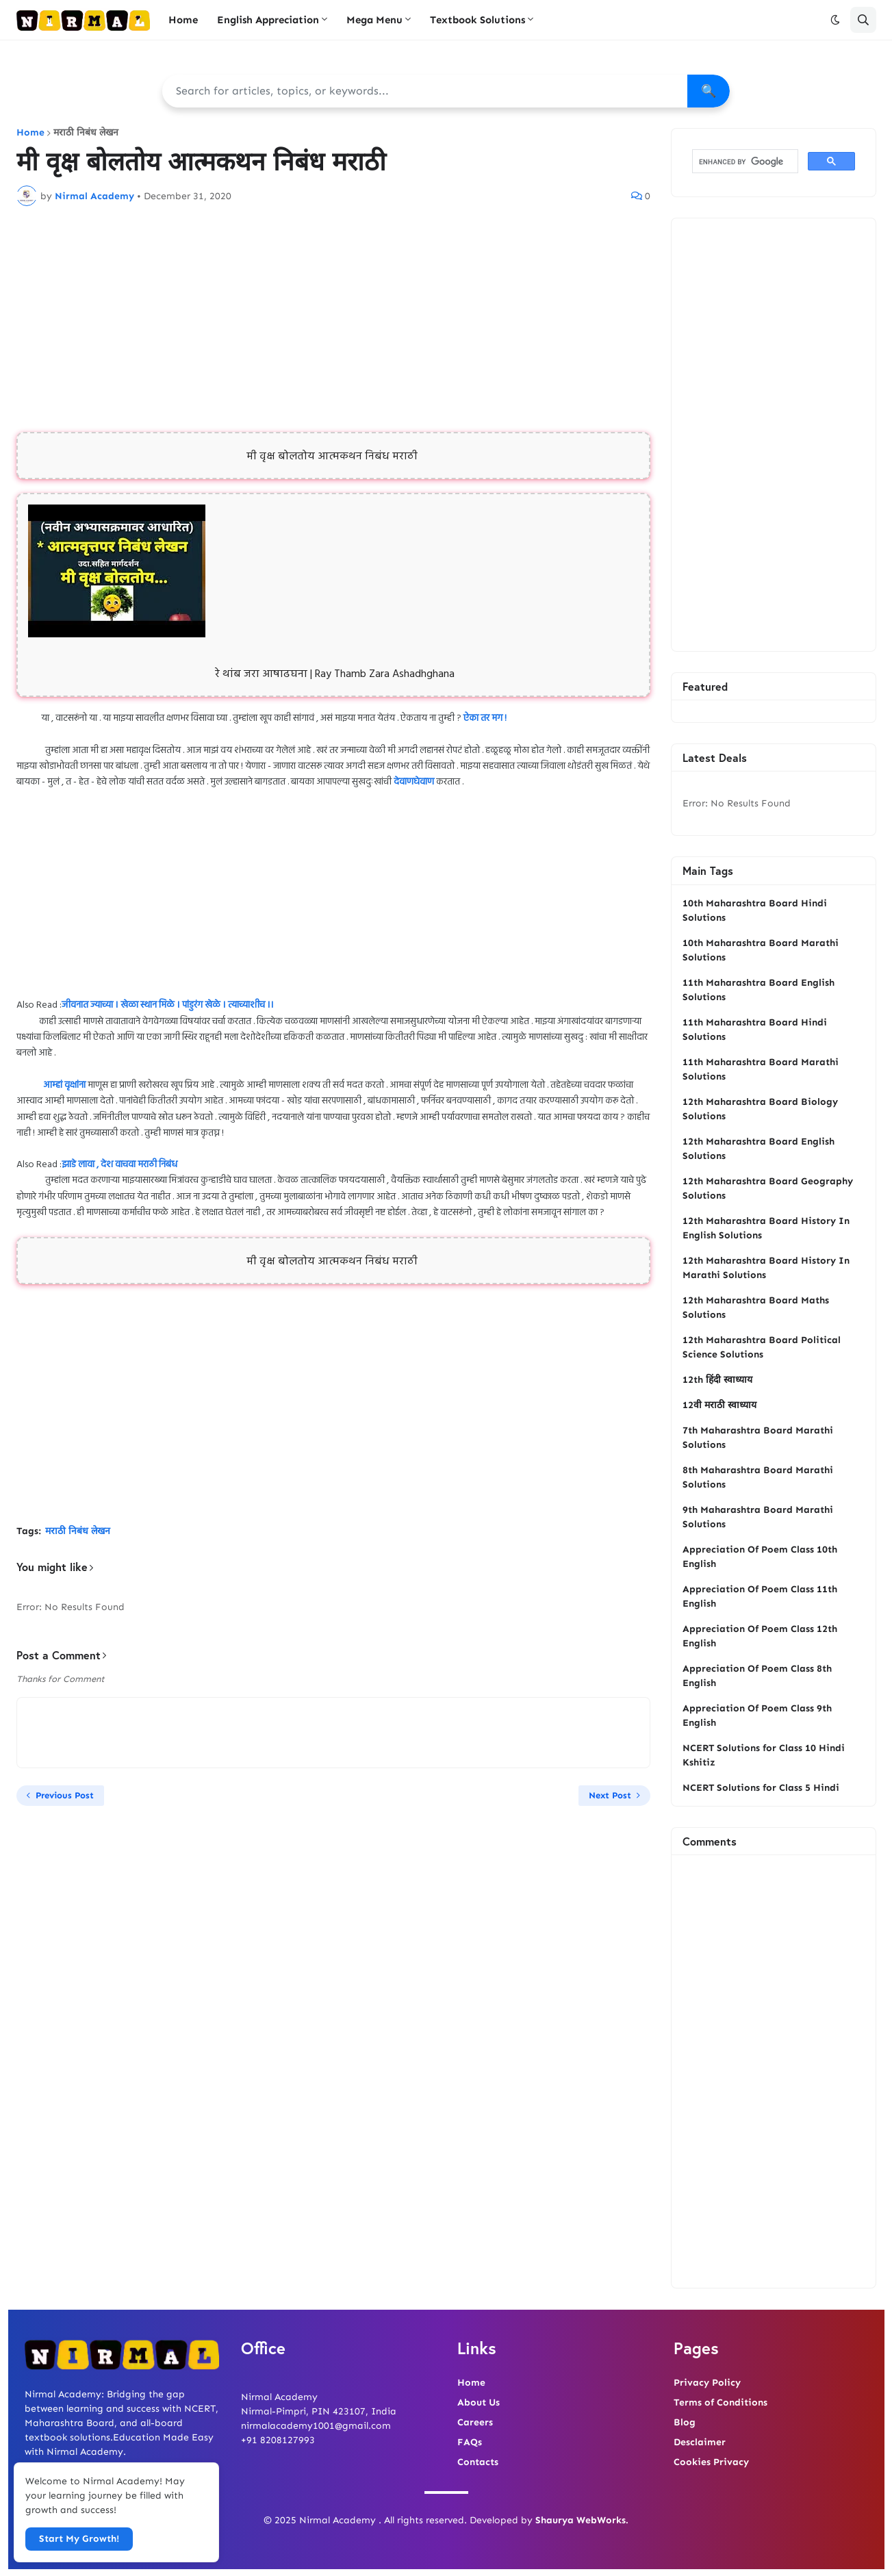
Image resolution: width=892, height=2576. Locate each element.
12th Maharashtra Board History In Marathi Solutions (766, 1268)
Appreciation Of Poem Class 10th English (760, 1557)
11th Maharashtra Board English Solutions (758, 990)
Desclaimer (700, 2442)
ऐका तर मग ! (485, 718)
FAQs (469, 2442)
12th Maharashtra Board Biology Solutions (760, 1109)
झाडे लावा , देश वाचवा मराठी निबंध (119, 1165)
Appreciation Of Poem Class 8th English (757, 1676)
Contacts (477, 2462)
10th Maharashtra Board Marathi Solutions (761, 950)
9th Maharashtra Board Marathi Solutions (758, 1517)
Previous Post (65, 1795)
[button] (835, 20)
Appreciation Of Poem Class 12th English (760, 1636)
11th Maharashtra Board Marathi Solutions (761, 1069)
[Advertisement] (333, 319)
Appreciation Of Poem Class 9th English (757, 1716)
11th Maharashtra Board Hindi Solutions (755, 1030)
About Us (478, 2402)
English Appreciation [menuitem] (268, 20)
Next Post (610, 1795)
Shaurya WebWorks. (581, 2520)
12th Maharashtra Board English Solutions (758, 1149)
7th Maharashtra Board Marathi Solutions (758, 1438)
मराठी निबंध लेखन (85, 133)
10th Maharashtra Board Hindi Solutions (755, 910)
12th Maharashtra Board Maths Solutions (756, 1308)
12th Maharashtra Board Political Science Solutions (762, 1347)
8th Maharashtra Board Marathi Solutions (758, 1477)
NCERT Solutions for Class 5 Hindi (761, 1788)
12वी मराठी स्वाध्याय (719, 1405)
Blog (685, 2422)
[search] (744, 161)
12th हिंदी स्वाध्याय (717, 1380)
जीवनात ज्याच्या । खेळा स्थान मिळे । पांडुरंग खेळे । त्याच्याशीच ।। (168, 1005)
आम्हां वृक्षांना (64, 1085)
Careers (475, 2422)
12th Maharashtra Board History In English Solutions (766, 1228)
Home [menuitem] (183, 20)
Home (30, 133)
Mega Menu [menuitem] (374, 20)
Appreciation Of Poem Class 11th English (760, 1596)
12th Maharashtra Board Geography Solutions (768, 1188)
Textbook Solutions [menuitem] (477, 20)
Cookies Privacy (711, 2462)
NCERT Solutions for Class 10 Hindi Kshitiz (764, 1755)
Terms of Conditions (720, 2402)
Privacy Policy (707, 2382)
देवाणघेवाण (414, 782)
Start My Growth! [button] (79, 2539)
